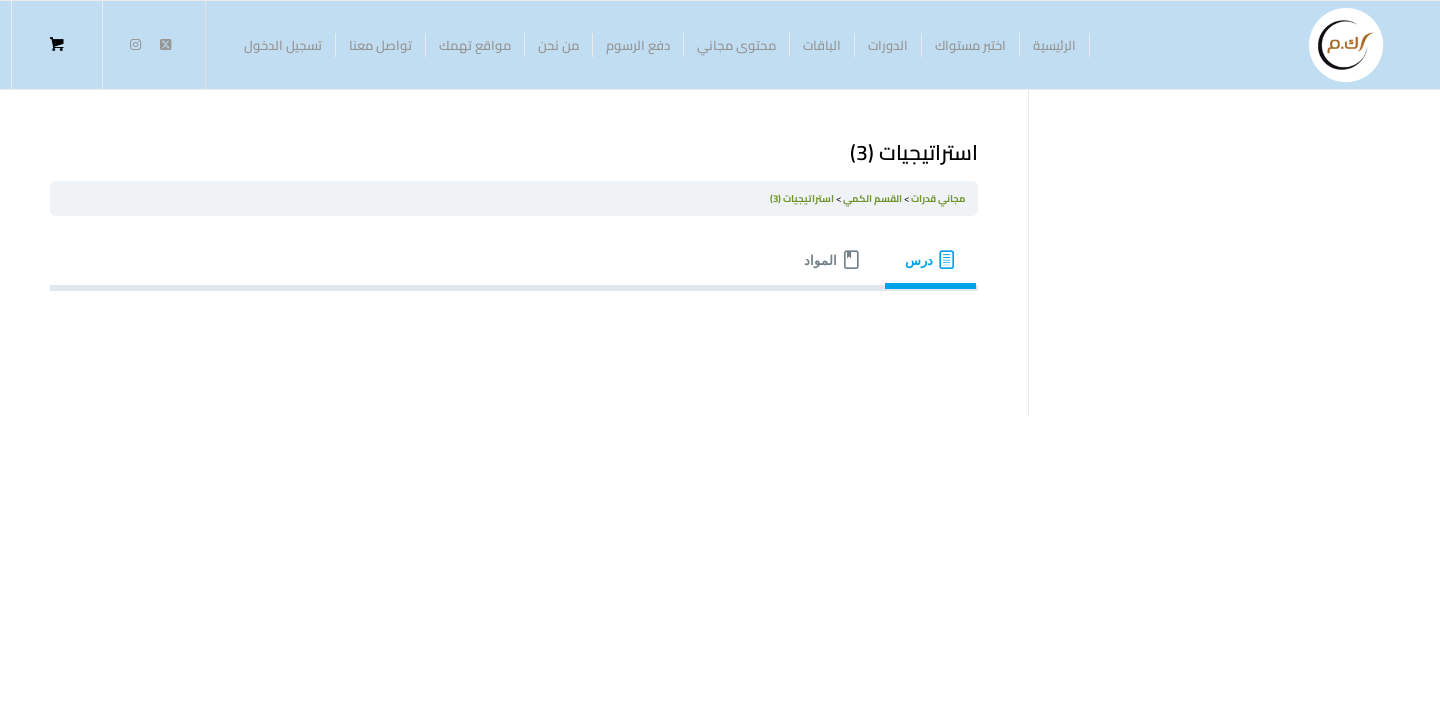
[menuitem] (1055, 45)
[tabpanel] (514, 322)
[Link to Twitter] (165, 44)
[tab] (931, 260)
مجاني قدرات (938, 198)
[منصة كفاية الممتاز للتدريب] (1346, 45)
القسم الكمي (872, 198)
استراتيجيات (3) (802, 198)
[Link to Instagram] (135, 44)
